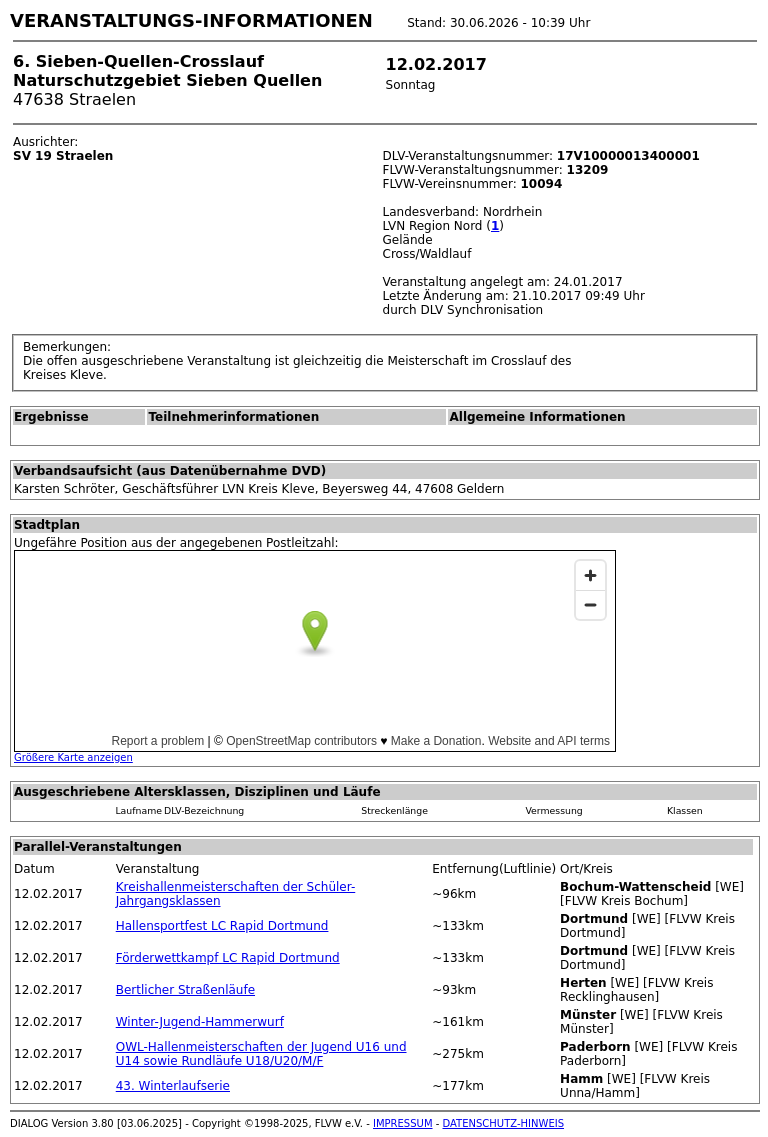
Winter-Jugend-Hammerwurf (200, 1022)
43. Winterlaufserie (173, 1086)
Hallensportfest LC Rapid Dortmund (222, 926)
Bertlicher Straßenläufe (185, 990)
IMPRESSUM (403, 1123)
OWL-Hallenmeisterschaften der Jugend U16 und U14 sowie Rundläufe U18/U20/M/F (261, 1054)
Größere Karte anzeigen (73, 757)
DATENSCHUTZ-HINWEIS (504, 1123)
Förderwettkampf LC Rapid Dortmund (228, 958)
